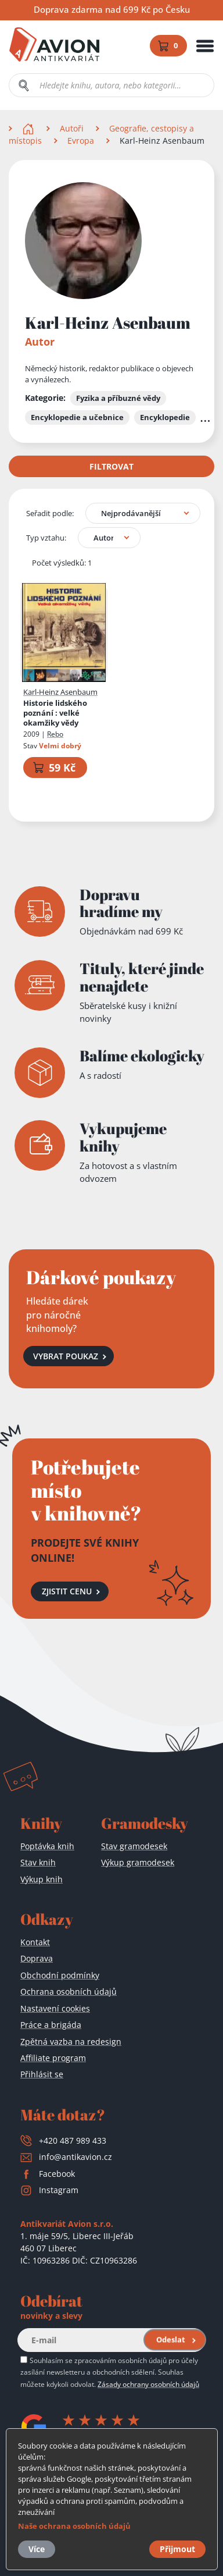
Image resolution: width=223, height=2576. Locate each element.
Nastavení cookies (55, 2008)
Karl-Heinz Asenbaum (60, 692)
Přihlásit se (41, 2074)
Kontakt (35, 1942)
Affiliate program (53, 2057)
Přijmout (177, 2548)
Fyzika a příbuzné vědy (118, 398)
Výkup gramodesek (137, 1862)
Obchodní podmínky (59, 1975)
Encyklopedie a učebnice (77, 417)
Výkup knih (41, 1879)
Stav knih (38, 1862)
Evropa (80, 140)
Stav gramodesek (134, 1846)
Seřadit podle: (50, 513)
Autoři (72, 128)
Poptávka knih (47, 1846)
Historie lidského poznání (55, 714)
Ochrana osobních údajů (68, 1991)
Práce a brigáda (50, 2024)
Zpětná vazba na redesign (70, 2041)
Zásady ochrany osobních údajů (148, 2384)
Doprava (36, 1958)
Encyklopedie (165, 417)
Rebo (55, 734)
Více (36, 2548)
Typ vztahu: (46, 537)
